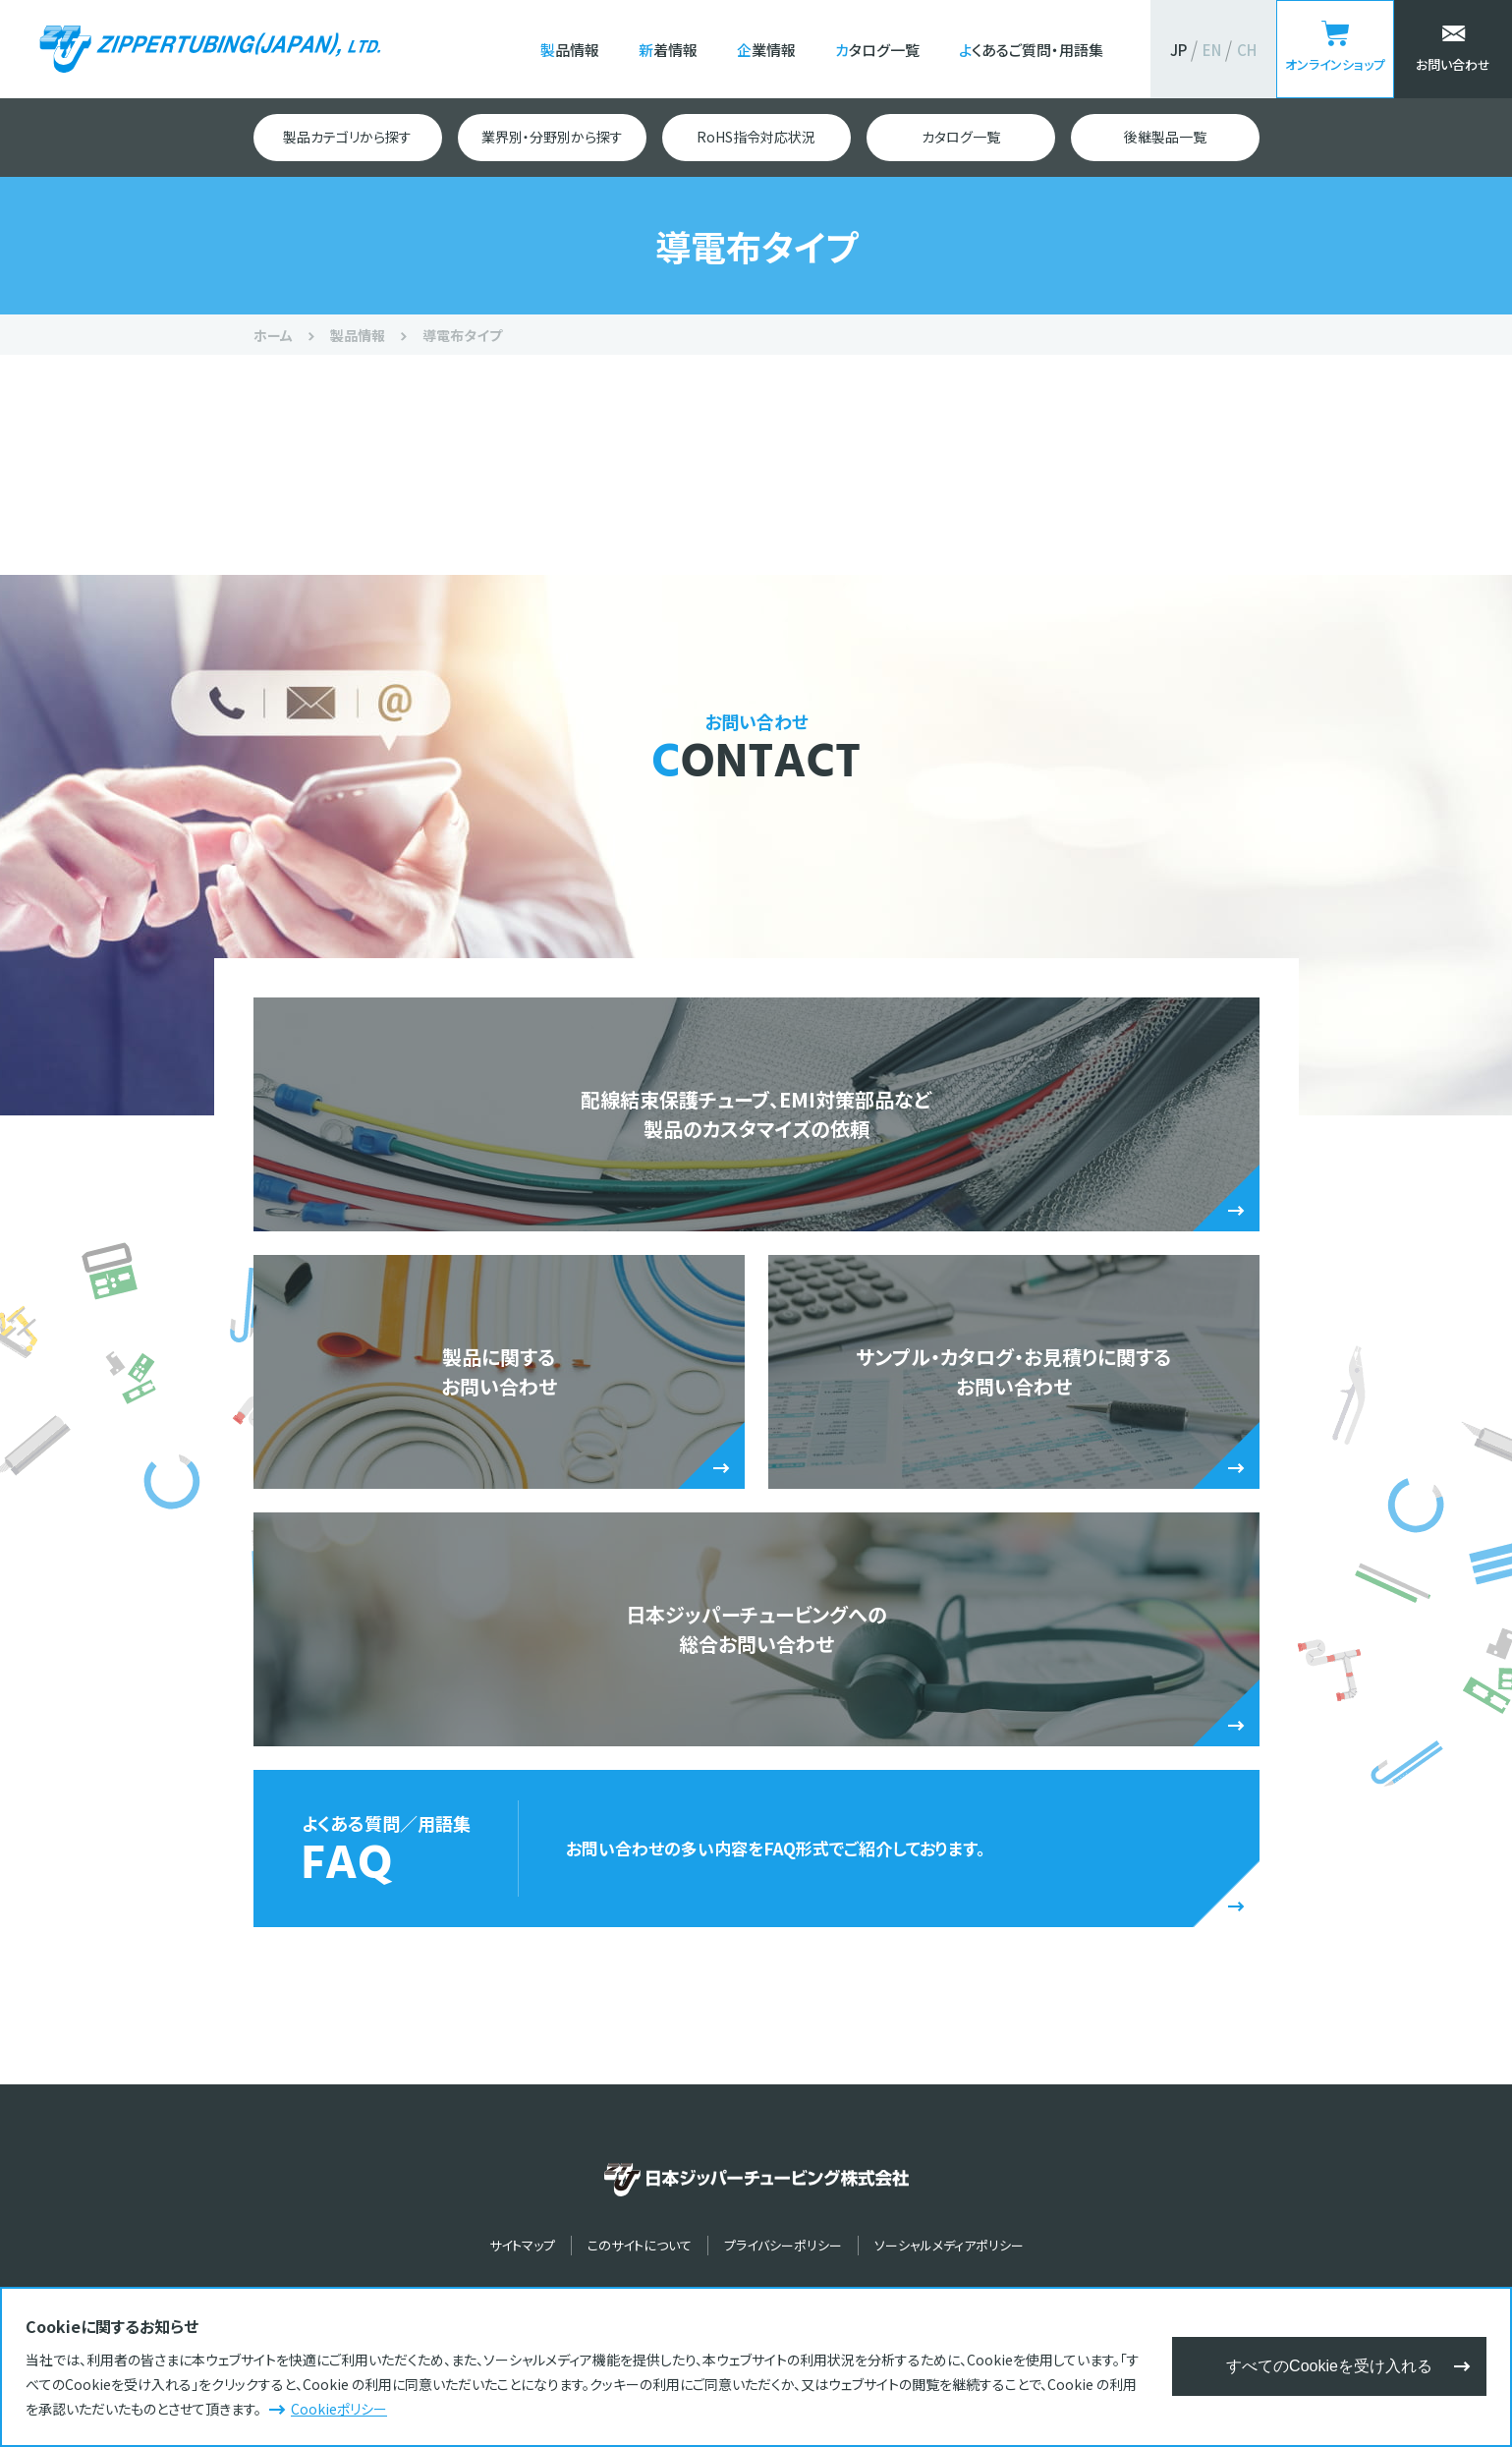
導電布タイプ (462, 335)
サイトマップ (522, 2245)
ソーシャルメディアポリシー (949, 2245)
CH (1247, 49)
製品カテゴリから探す (347, 136)
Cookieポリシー (339, 2409)
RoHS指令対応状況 (756, 136)
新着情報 (668, 49)
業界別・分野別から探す (552, 136)
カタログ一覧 (877, 49)
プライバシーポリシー (783, 2245)
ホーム (273, 335)
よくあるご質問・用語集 (1031, 49)
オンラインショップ (1335, 64)
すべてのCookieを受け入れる (1329, 2366)
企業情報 (766, 49)
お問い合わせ (1453, 64)
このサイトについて (640, 2245)
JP (1178, 49)
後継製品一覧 (1165, 136)
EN (1212, 49)
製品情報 (569, 49)
